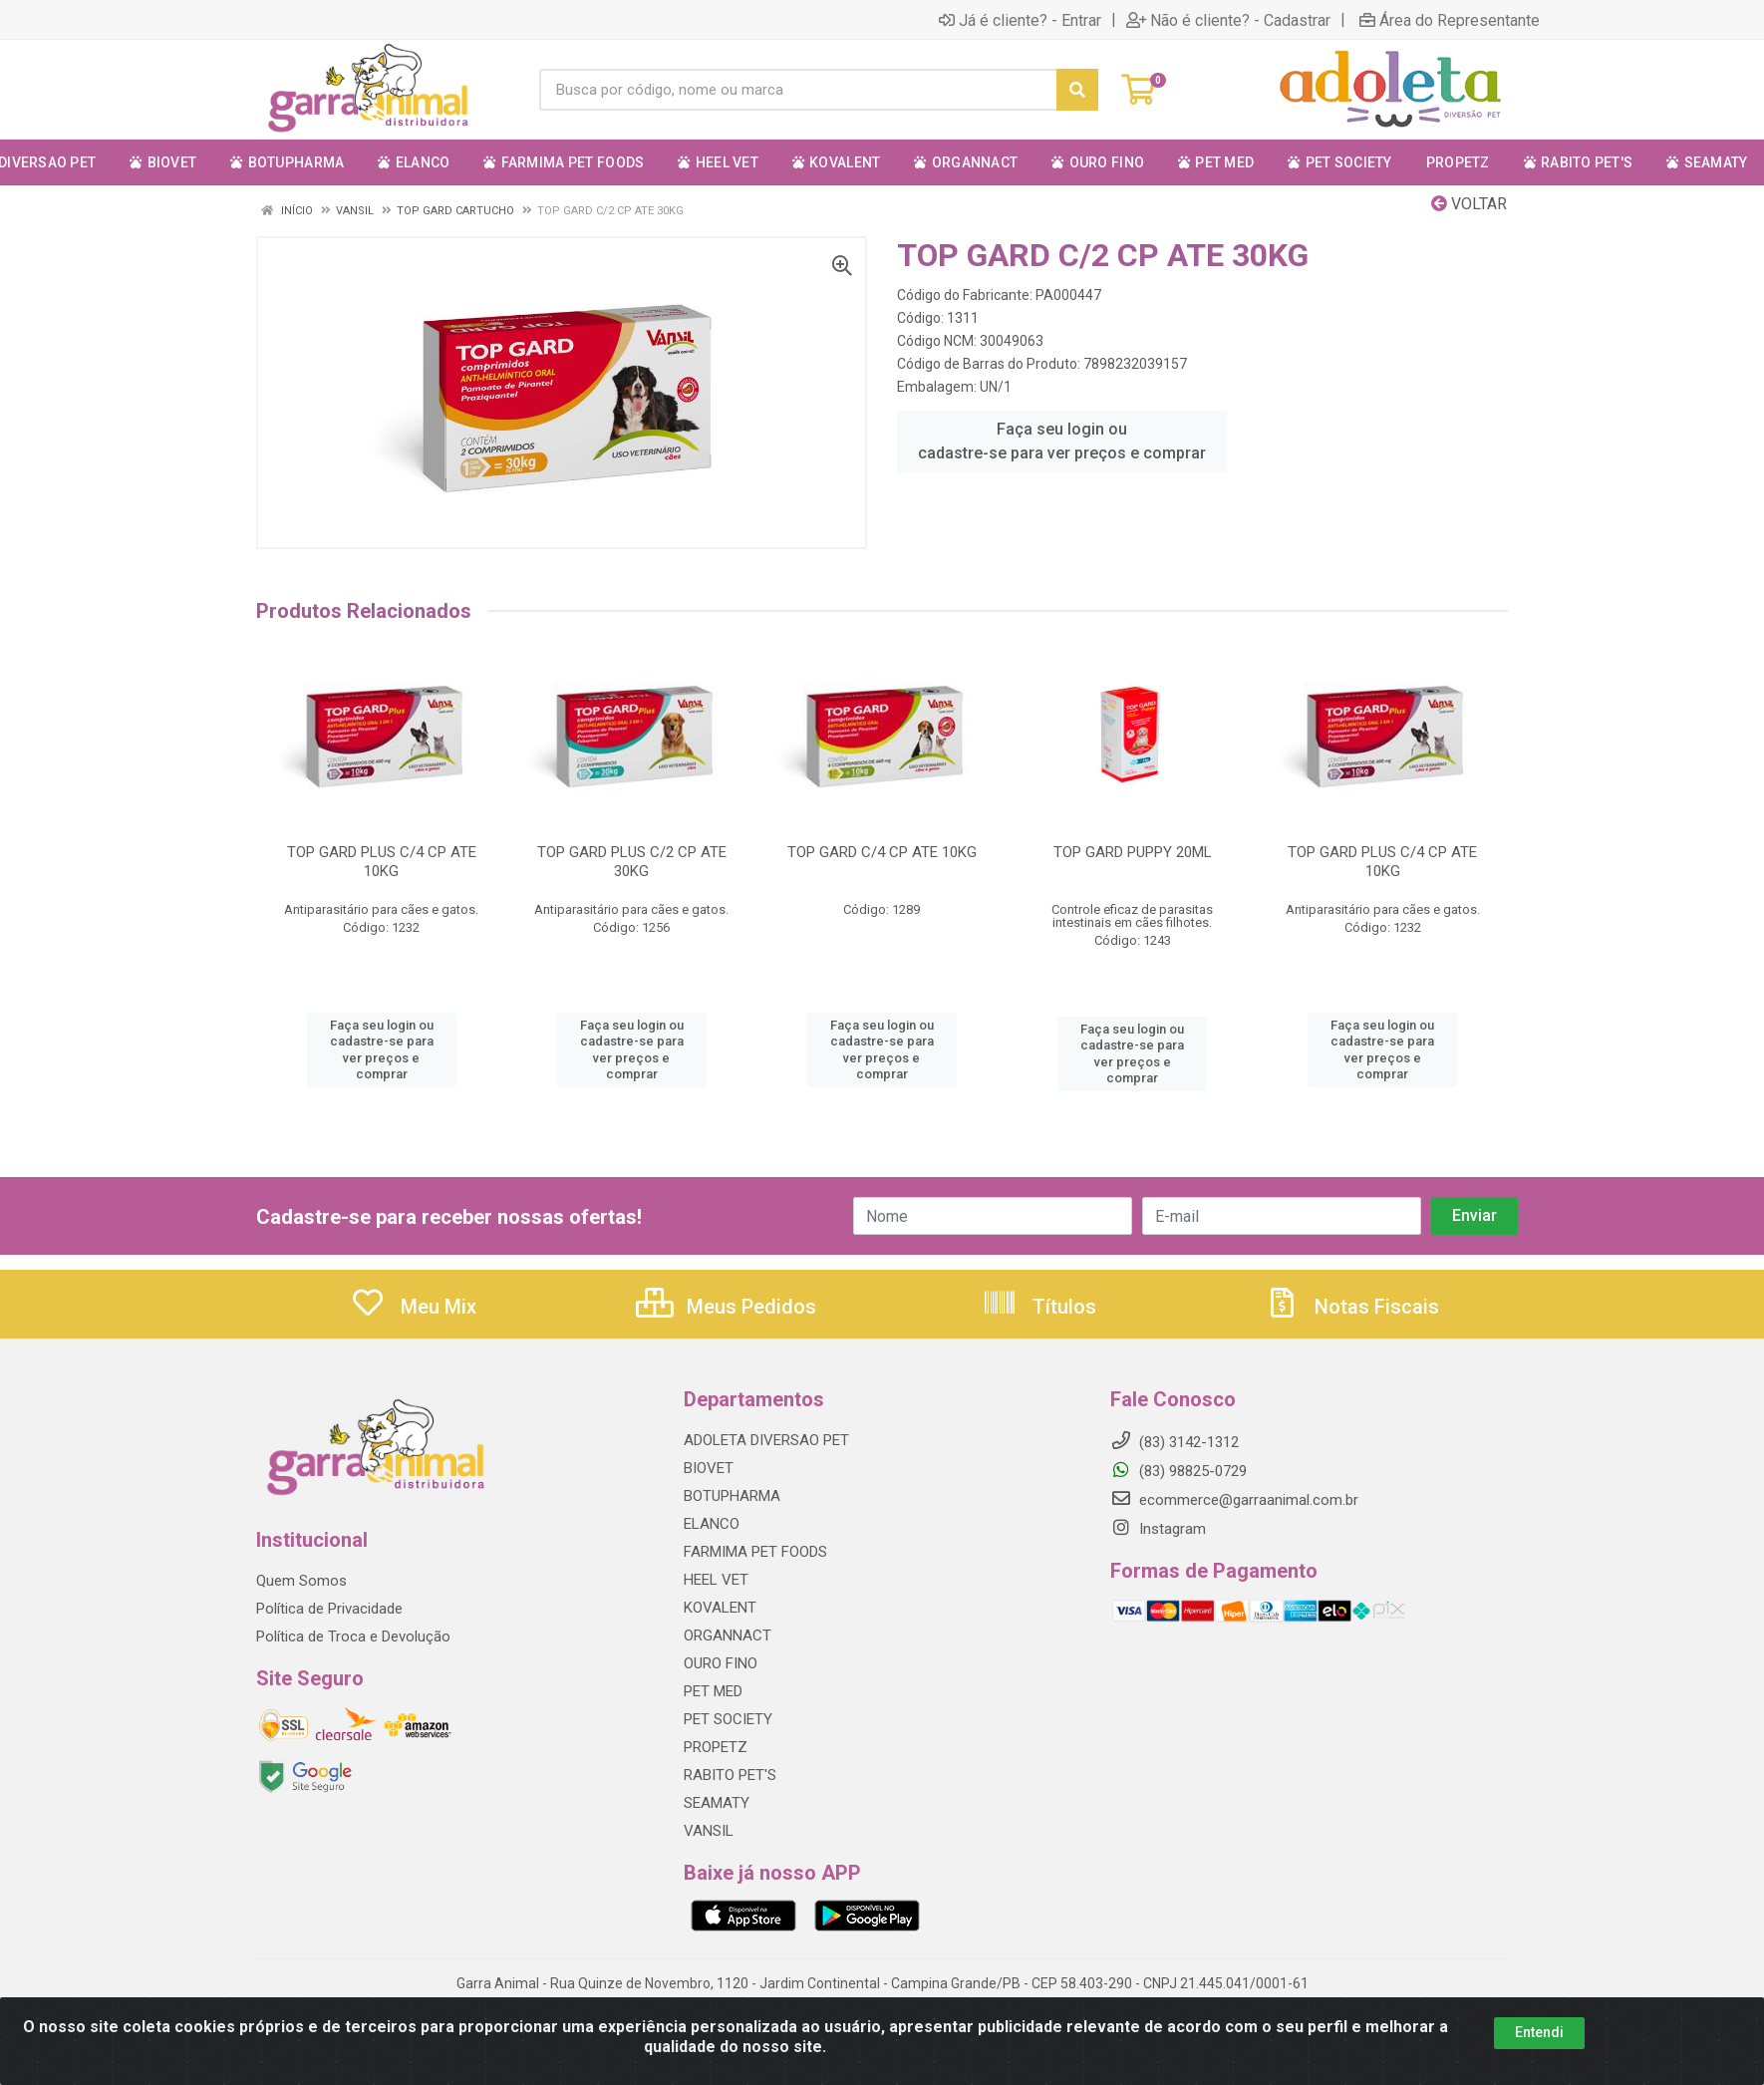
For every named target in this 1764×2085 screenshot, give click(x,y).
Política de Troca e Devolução (353, 1636)
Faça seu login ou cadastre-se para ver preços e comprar (1062, 441)
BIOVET (709, 1468)
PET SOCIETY (728, 1719)
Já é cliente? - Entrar (1020, 20)
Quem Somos (301, 1581)
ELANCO (711, 1524)
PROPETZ (715, 1747)
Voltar (1469, 203)
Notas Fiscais (1351, 1307)
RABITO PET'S (730, 1775)
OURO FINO (720, 1663)
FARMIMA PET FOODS (755, 1552)
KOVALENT (720, 1608)
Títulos (1039, 1307)
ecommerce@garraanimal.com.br (1234, 1500)
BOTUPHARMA (732, 1496)
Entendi (1539, 2063)
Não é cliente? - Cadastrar (1228, 20)
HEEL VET (716, 1580)
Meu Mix (413, 1307)
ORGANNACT (727, 1635)
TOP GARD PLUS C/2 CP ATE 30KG (632, 861)
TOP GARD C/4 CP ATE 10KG (882, 852)
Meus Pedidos (726, 1307)
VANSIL (709, 1831)
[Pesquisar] (1077, 90)
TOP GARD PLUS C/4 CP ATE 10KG (381, 861)
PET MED (713, 1691)
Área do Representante (1449, 20)
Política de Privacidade (329, 1609)
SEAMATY (716, 1803)
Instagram (1158, 1529)
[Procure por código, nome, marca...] (797, 90)
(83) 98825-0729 (1178, 1471)
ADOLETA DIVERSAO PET (766, 1440)
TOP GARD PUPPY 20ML (1132, 852)
